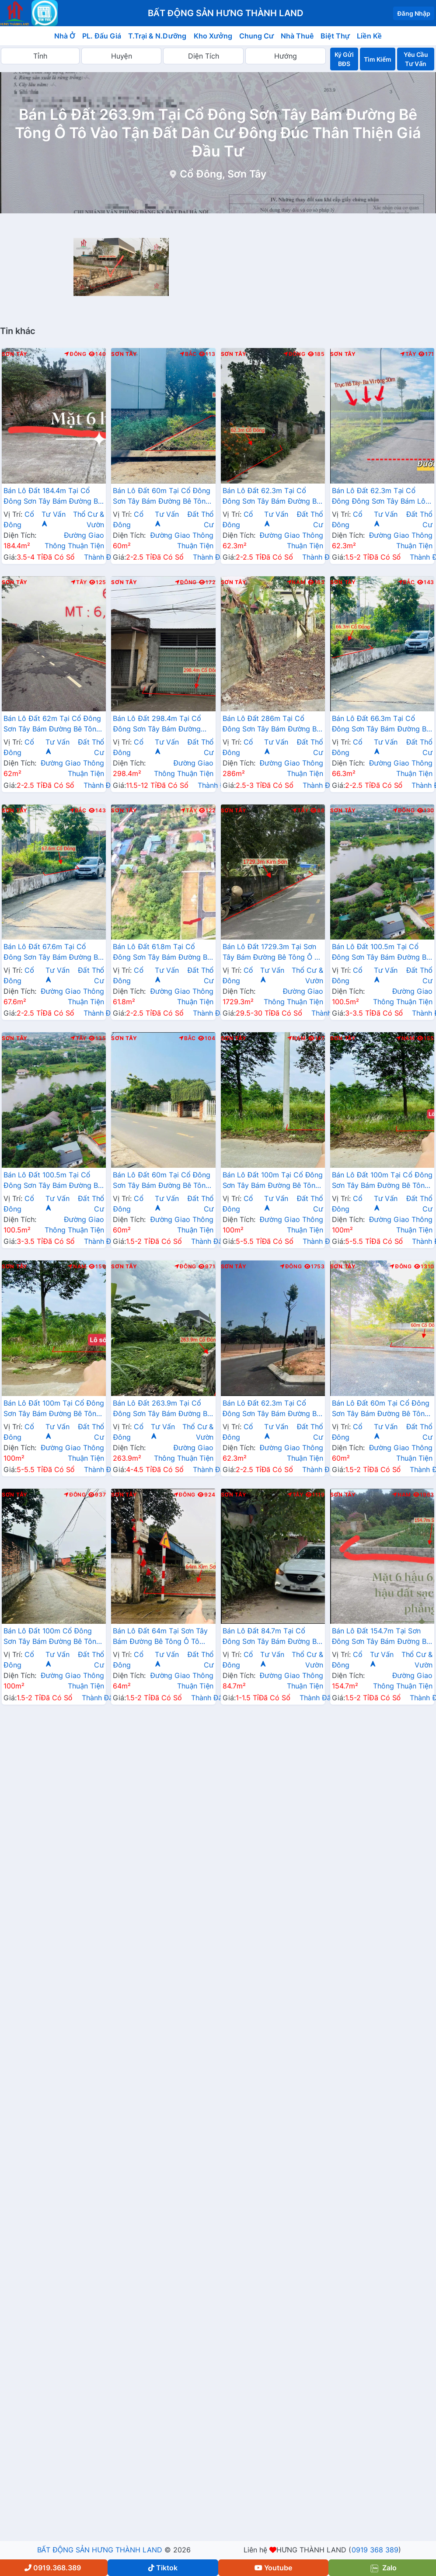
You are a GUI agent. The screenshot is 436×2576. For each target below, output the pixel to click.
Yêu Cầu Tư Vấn (416, 59)
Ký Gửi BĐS (344, 59)
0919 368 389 (375, 2549)
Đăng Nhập (413, 13)
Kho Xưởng (213, 35)
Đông (75, 354)
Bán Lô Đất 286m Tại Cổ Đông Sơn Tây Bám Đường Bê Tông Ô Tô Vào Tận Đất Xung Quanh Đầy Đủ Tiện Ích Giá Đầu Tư (272, 724)
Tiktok (163, 2567)
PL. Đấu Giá (101, 35)
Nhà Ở (64, 35)
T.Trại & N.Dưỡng (157, 35)
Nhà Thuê (297, 35)
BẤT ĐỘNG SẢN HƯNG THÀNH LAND (99, 2549)
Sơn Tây (15, 354)
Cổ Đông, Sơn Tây (223, 173)
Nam (296, 582)
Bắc (188, 354)
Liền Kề (369, 35)
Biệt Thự (335, 35)
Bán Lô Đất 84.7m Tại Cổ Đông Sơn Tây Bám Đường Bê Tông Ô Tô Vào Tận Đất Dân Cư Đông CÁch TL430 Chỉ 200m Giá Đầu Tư (272, 1636)
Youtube (273, 2567)
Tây (408, 354)
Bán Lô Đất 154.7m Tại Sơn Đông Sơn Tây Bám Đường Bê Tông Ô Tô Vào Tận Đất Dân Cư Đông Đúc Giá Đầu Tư (381, 1636)
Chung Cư (256, 35)
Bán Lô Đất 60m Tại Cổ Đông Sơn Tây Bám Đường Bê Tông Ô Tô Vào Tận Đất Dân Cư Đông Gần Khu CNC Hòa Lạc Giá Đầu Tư (161, 496)
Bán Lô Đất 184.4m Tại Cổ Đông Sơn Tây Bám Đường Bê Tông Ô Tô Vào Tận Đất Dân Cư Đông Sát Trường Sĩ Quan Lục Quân (52, 496)
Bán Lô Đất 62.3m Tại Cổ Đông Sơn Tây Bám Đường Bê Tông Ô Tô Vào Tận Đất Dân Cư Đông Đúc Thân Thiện (272, 1409)
